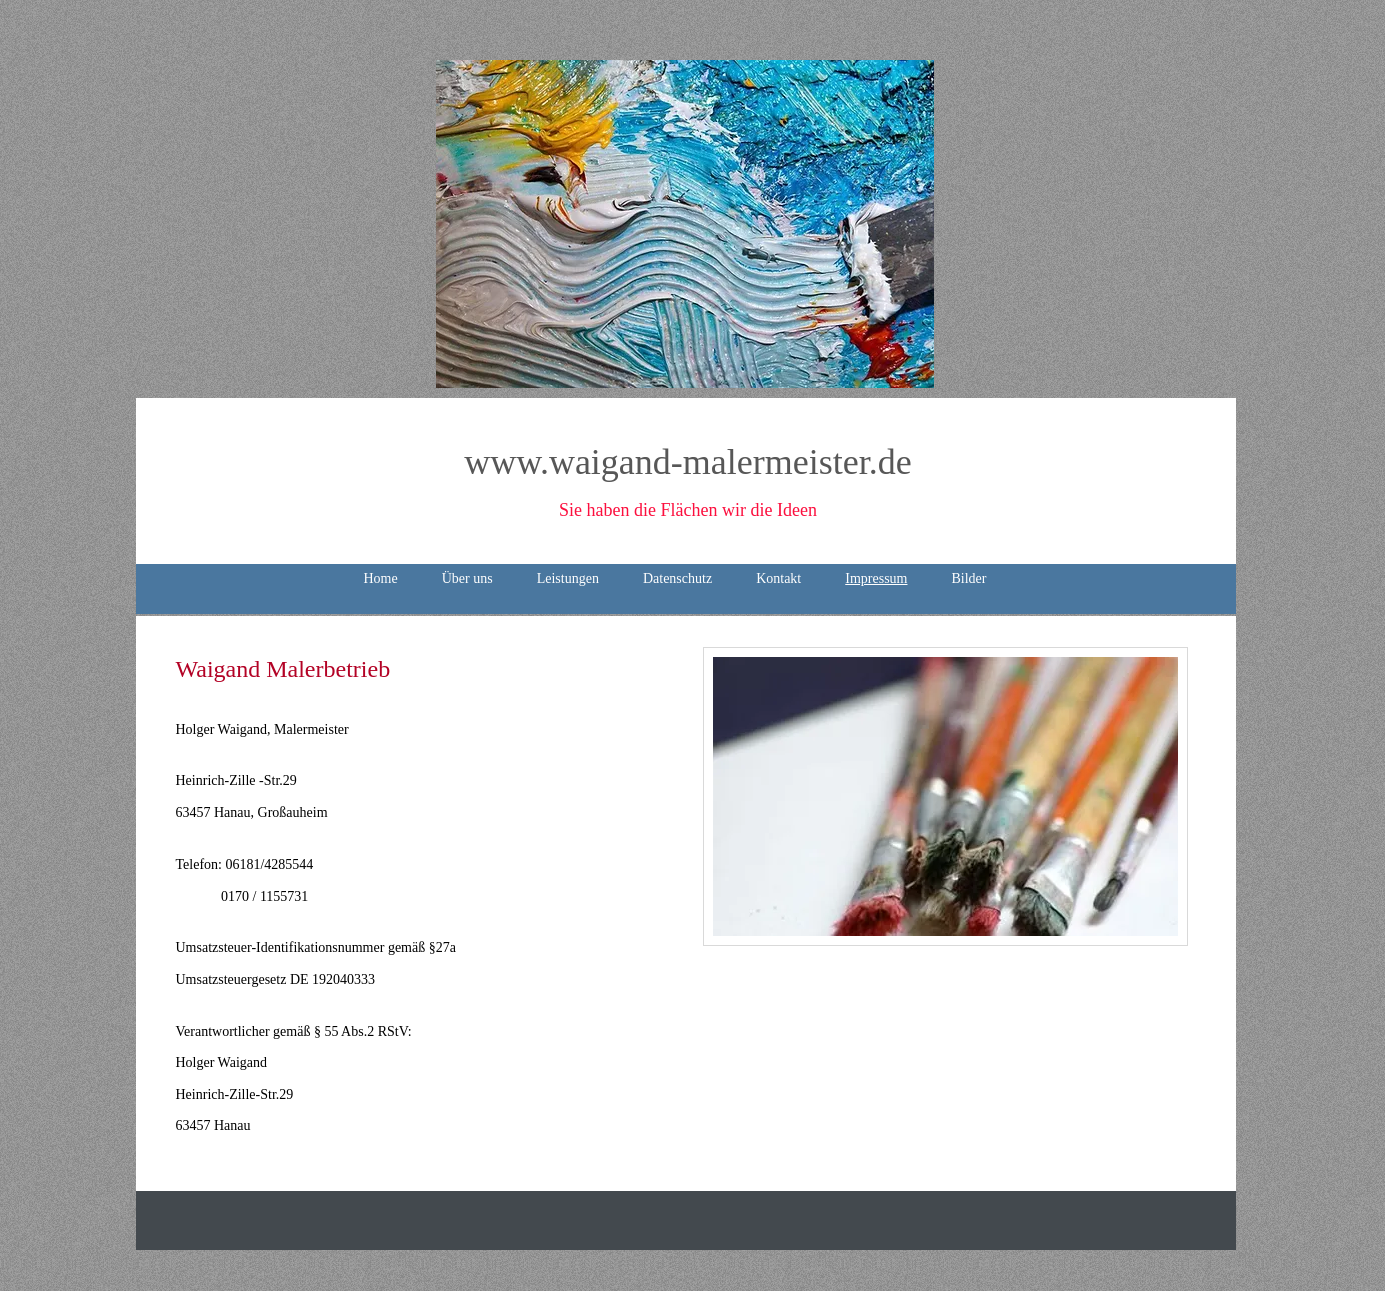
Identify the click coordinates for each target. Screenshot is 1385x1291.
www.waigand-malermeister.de (688, 462)
